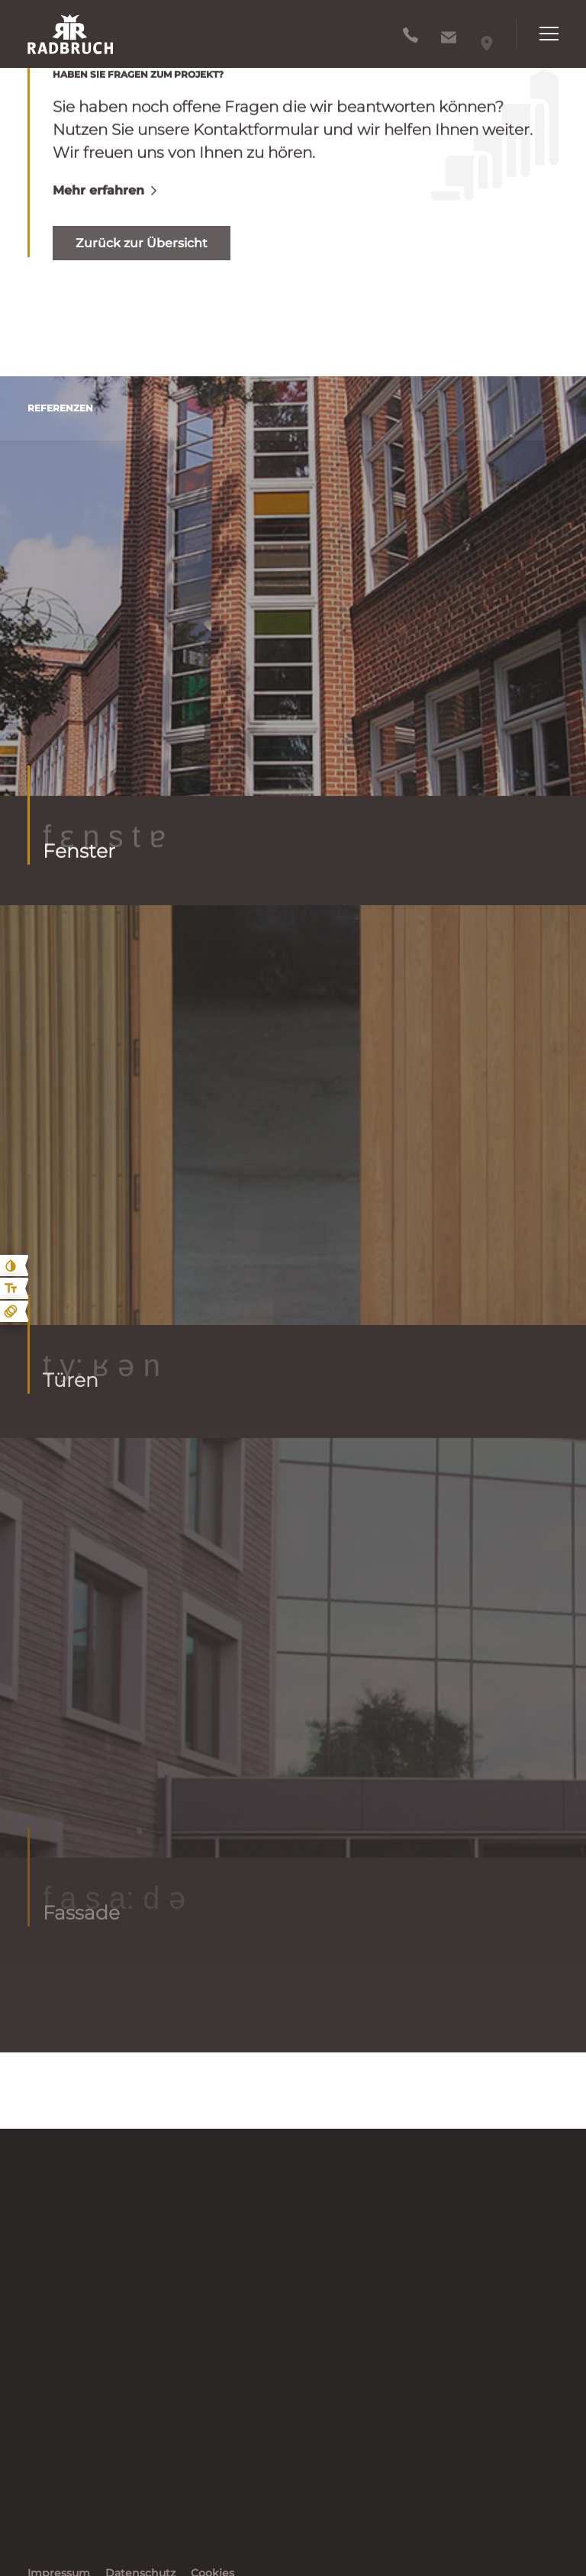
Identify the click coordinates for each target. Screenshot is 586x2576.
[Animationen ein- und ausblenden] (10, 1311)
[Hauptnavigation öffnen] (537, 34)
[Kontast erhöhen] (10, 1265)
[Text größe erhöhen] (10, 1288)
